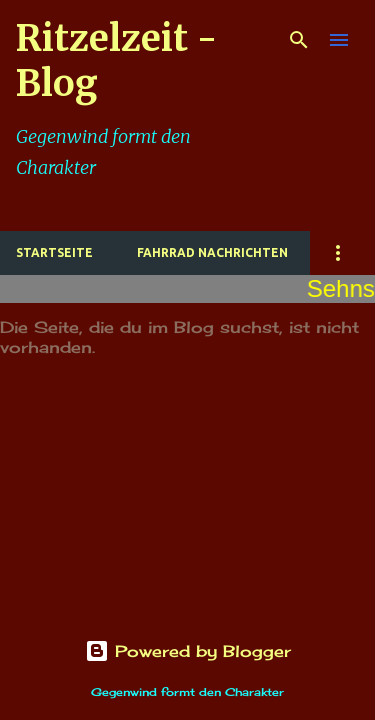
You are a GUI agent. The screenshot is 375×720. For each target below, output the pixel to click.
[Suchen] (299, 40)
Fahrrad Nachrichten (212, 252)
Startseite (54, 252)
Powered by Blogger (188, 651)
